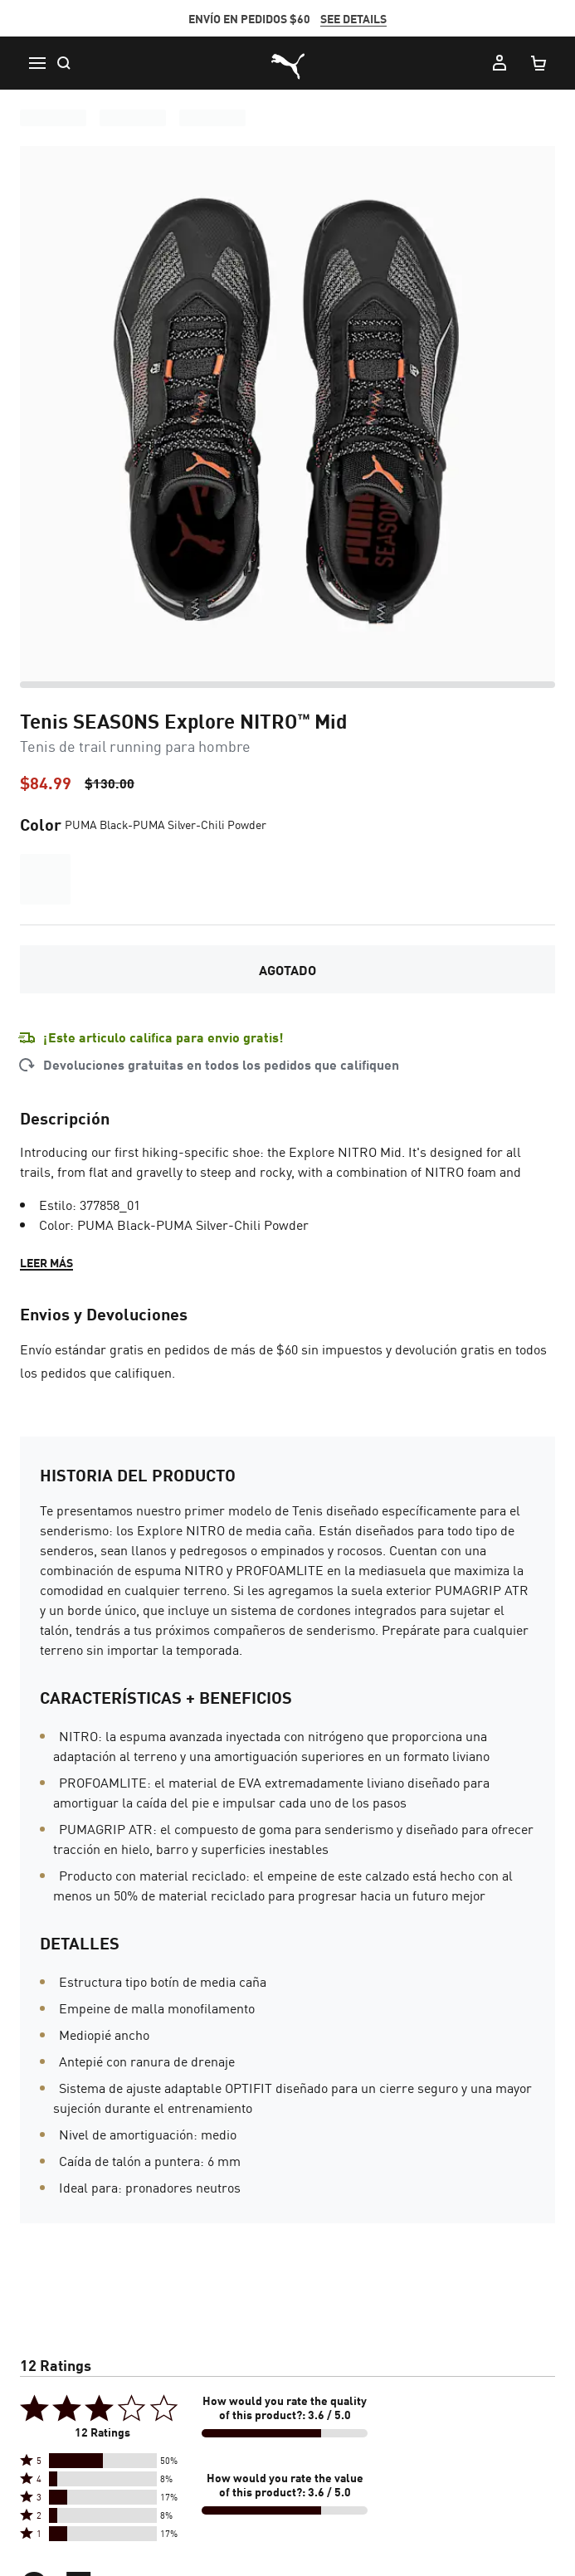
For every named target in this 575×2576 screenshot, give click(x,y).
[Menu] (36, 63)
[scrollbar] (287, 684)
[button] (103, 2460)
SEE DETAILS (353, 18)
